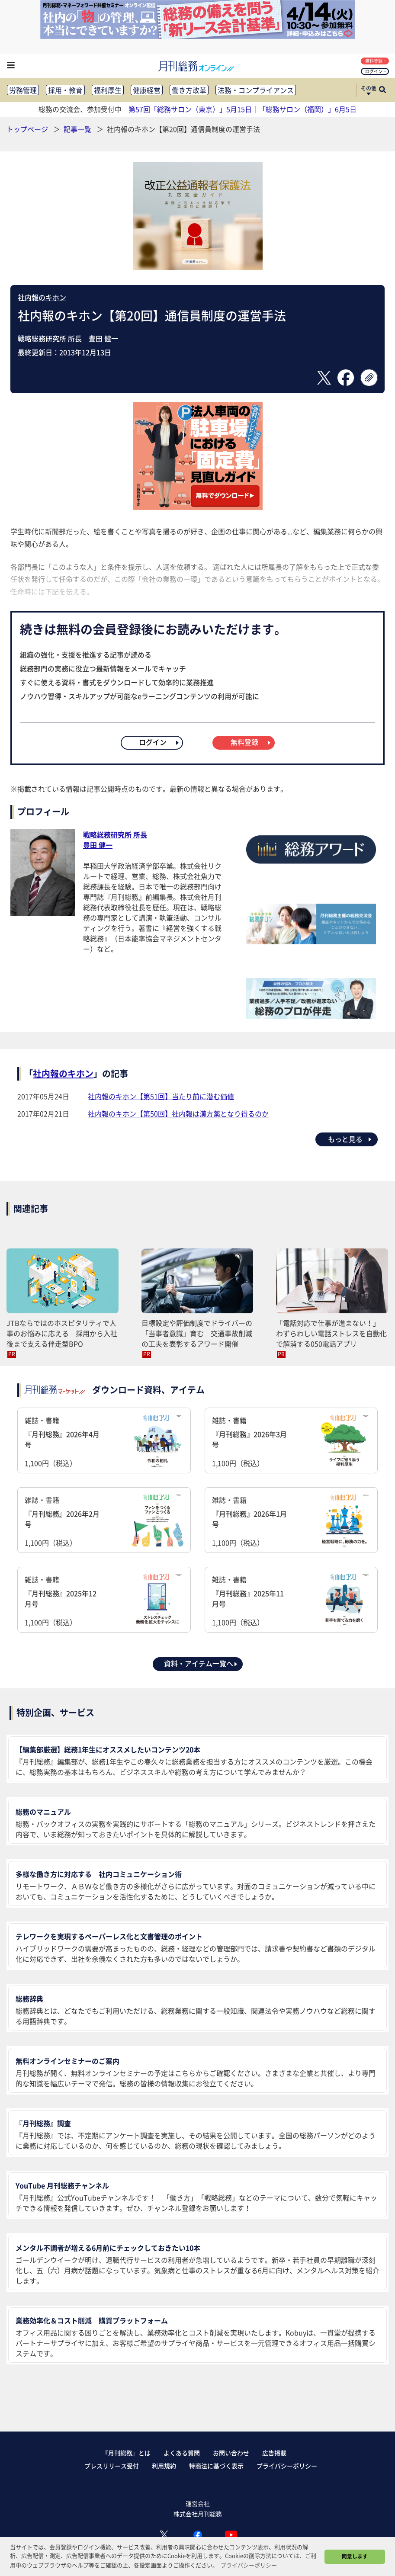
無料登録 (375, 61)
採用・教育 (65, 90)
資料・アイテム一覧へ (201, 1663)
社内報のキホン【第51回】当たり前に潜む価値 (161, 1096)
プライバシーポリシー (287, 2465)
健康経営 (147, 90)
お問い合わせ (231, 2452)
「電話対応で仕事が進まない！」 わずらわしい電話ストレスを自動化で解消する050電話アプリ (331, 1333)
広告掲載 (274, 2452)
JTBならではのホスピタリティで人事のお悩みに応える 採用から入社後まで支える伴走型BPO (61, 1333)
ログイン (375, 71)
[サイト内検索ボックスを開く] (382, 90)
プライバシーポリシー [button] (249, 2565)
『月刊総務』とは (126, 2452)
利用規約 (164, 2465)
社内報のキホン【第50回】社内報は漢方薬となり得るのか (178, 1113)
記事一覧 (78, 129)
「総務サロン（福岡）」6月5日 (307, 109)
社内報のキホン (42, 297)
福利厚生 (108, 90)
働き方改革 (189, 90)
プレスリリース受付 (111, 2465)
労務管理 (23, 90)
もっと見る (350, 1139)
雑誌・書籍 (104, 1441)
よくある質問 (182, 2452)
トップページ (27, 129)
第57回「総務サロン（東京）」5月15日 (190, 109)
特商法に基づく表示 (216, 2465)
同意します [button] (355, 2556)
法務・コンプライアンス (256, 90)
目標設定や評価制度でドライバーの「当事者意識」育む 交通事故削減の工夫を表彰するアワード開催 (196, 1333)
